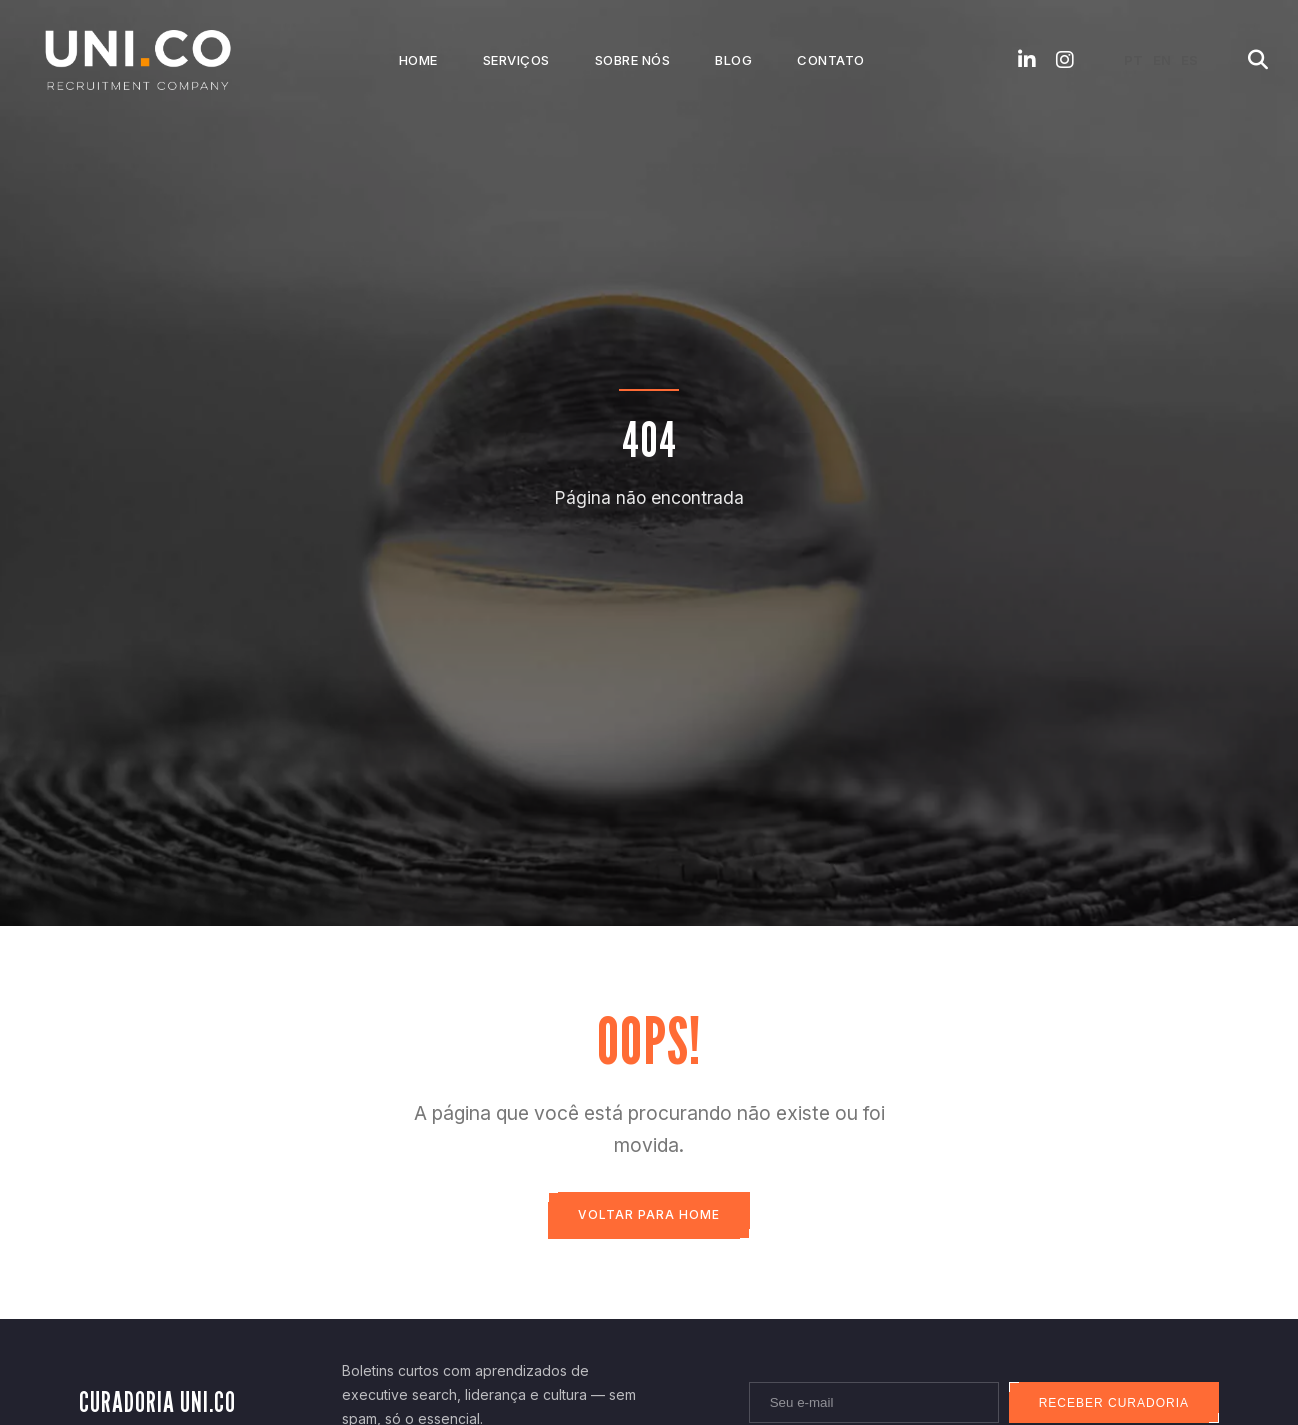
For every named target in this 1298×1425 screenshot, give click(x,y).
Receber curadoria (1112, 1404)
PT (1133, 60)
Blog (733, 60)
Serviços (516, 60)
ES (1189, 60)
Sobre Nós (633, 60)
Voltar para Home (649, 1215)
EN (1162, 60)
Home (418, 60)
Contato (831, 60)
